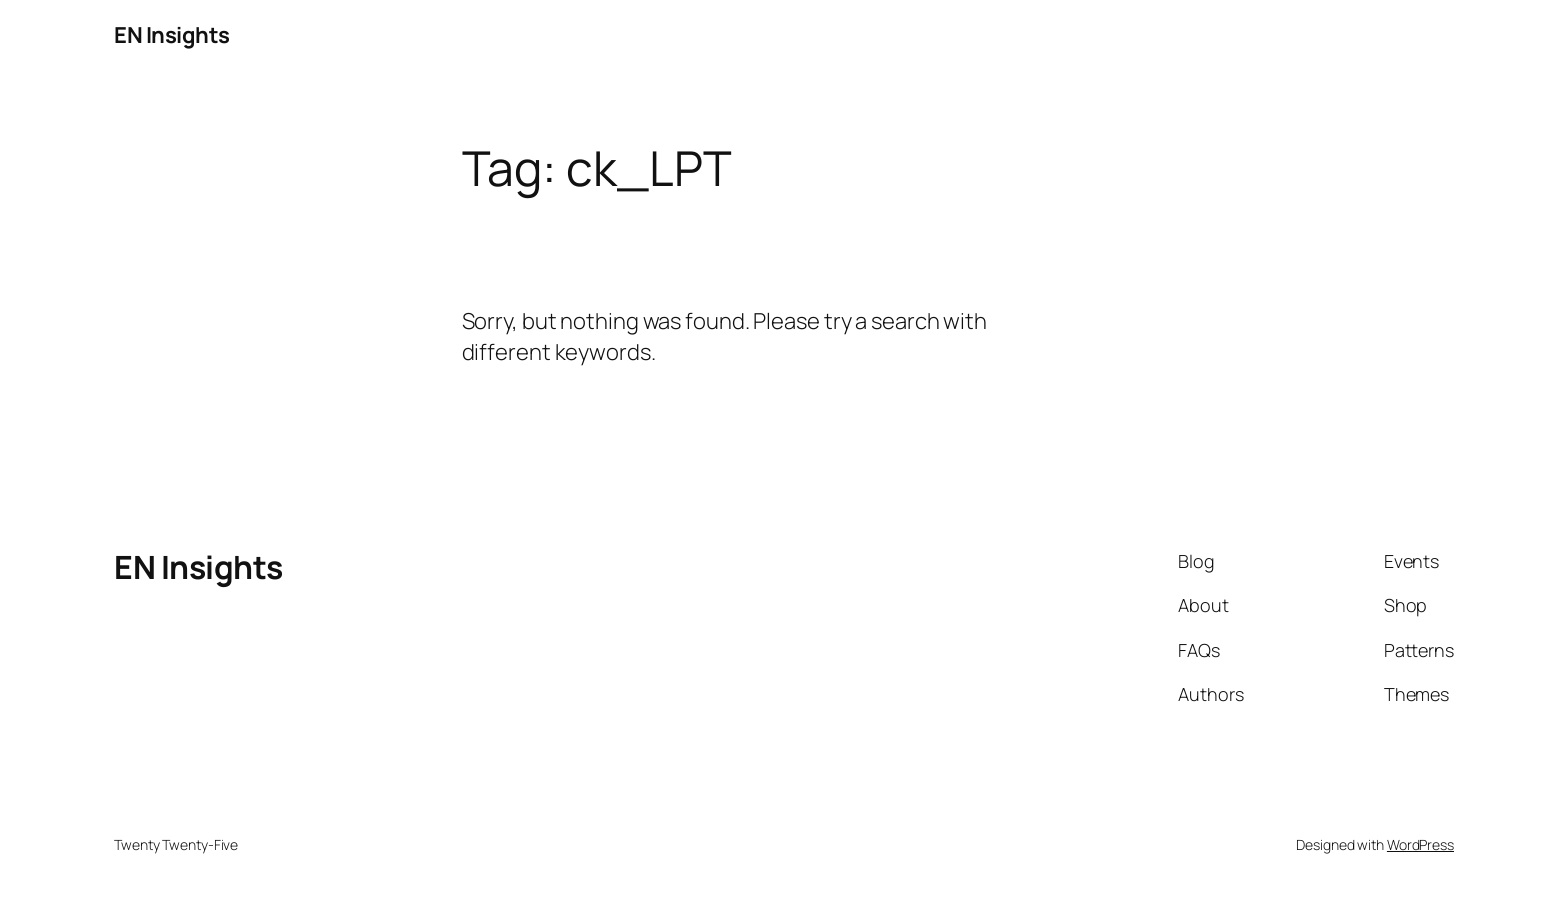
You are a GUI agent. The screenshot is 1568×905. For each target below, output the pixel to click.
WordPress (1420, 844)
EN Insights (172, 35)
